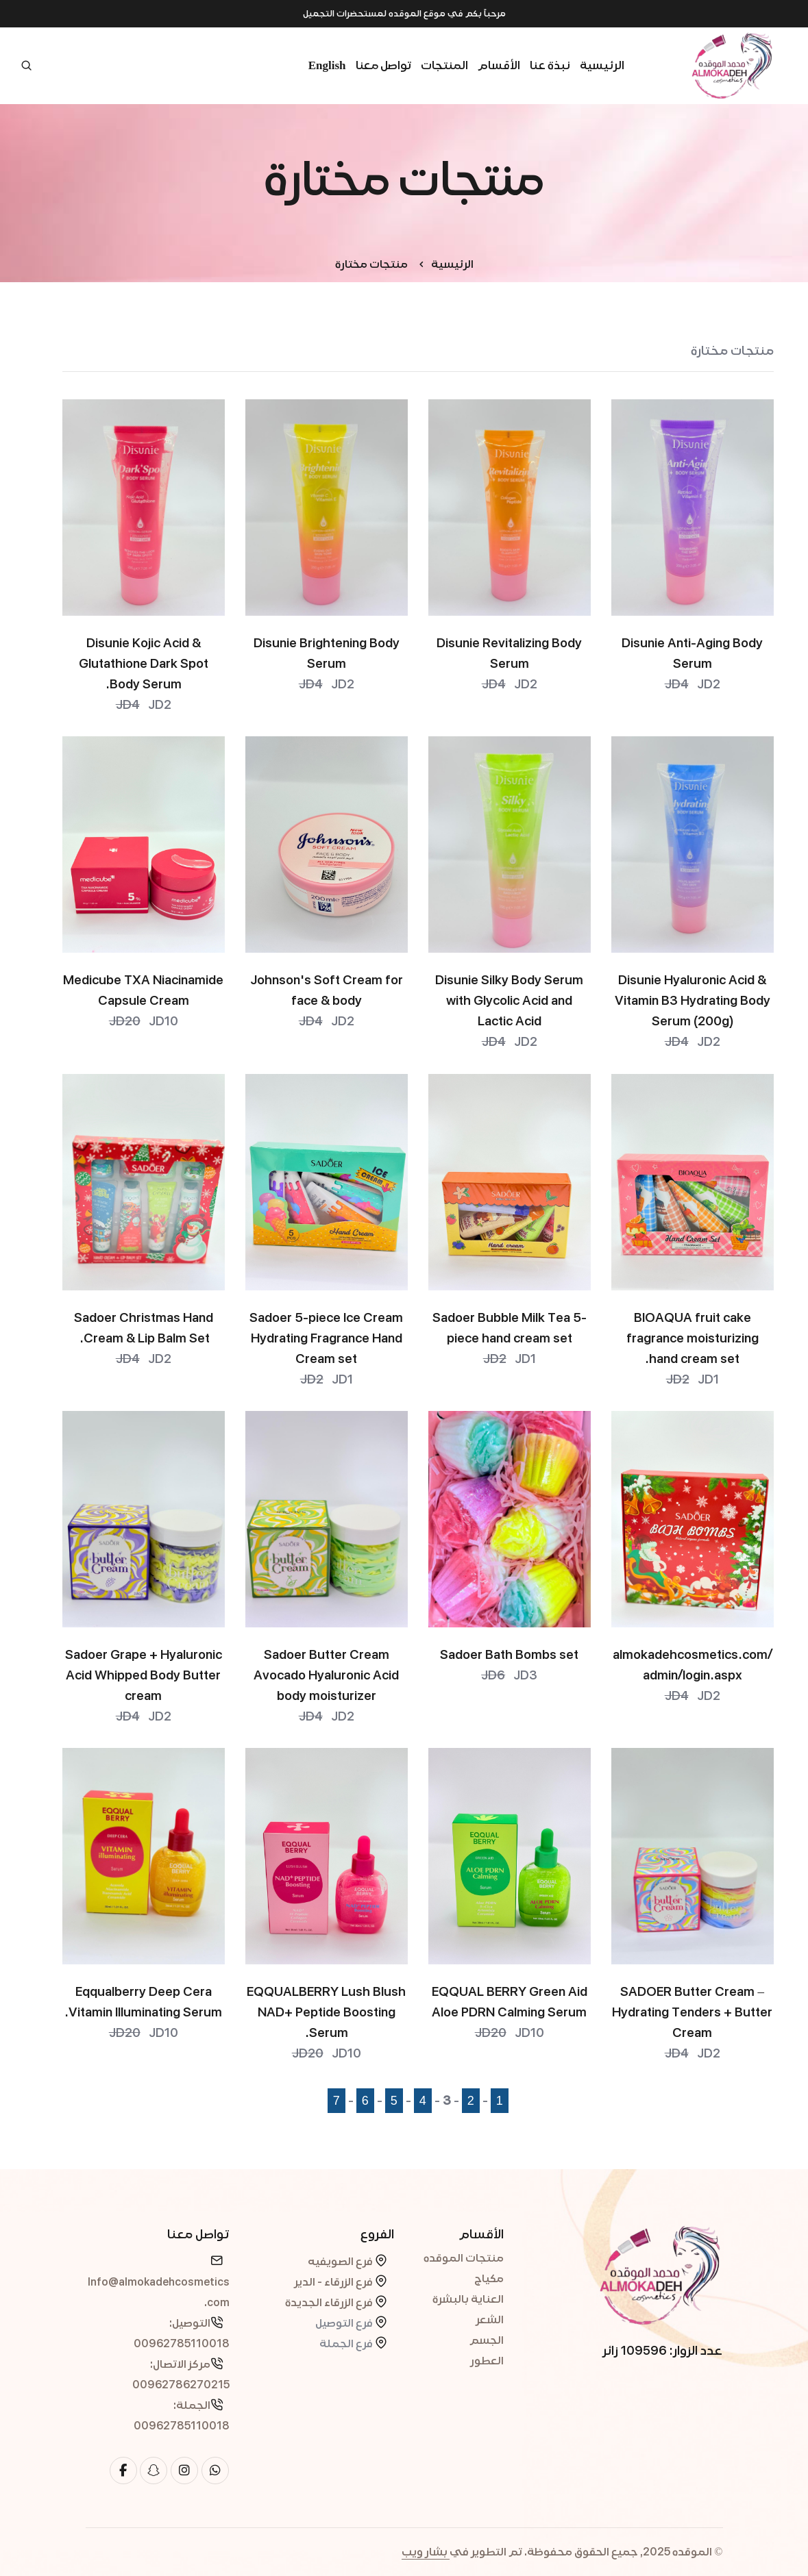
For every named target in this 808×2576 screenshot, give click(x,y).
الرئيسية (602, 65)
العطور (487, 2361)
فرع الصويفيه (341, 2261)
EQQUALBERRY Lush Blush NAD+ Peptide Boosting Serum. (326, 2012)
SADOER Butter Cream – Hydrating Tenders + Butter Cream (692, 2012)
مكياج (489, 2279)
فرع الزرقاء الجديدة (330, 2303)
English (327, 65)
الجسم (486, 2340)
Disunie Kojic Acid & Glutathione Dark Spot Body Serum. (143, 663)
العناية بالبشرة (468, 2299)
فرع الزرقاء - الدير (334, 2282)
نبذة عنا (550, 65)
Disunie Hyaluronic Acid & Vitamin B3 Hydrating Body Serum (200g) (692, 1000)
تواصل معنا (383, 65)
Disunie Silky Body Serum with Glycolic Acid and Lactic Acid (509, 1000)
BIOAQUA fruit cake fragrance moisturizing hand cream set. (692, 1338)
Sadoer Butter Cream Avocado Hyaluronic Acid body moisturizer (326, 1675)
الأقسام (499, 65)
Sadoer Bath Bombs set (509, 1655)
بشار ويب (426, 2552)
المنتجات (444, 65)
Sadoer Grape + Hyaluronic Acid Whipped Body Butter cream (143, 1675)
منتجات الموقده (464, 2258)
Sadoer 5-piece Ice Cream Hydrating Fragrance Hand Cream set (326, 1338)
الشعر (490, 2320)
